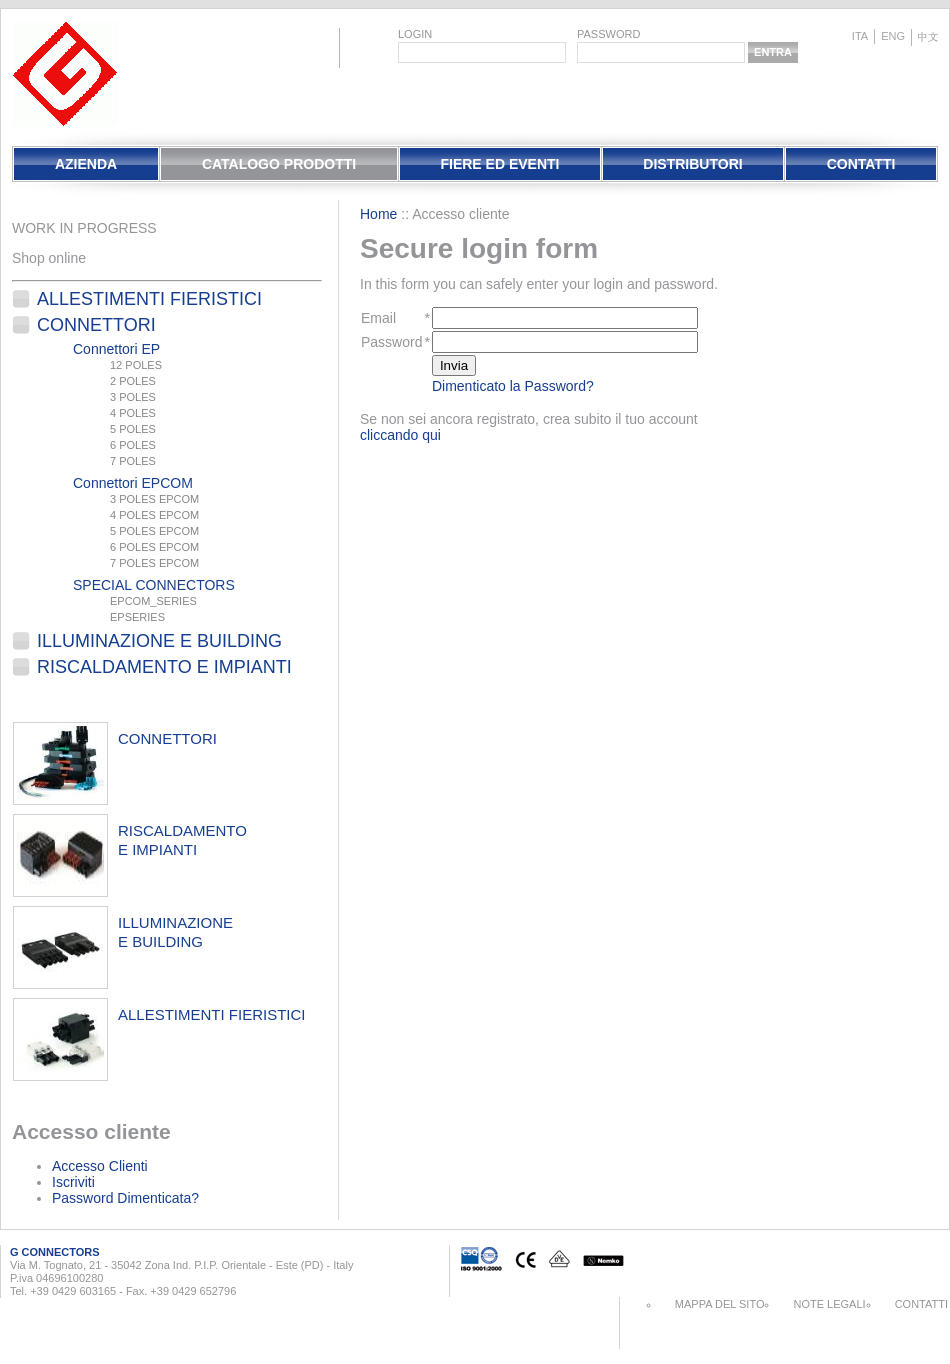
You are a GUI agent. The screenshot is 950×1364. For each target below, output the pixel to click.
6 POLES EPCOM (154, 547)
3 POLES (133, 397)
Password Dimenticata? (125, 1198)
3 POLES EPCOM (154, 499)
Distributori (692, 164)
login (415, 34)
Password (391, 342)
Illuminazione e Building (159, 641)
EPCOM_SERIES (153, 601)
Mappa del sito (720, 1304)
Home (378, 214)
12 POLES (136, 365)
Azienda (86, 164)
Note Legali (829, 1304)
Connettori (96, 325)
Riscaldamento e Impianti (164, 667)
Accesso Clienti (100, 1166)
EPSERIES (137, 617)
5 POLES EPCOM (154, 531)
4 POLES (133, 413)
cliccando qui (400, 435)
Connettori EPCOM (133, 483)
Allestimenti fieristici (149, 299)
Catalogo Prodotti (279, 164)
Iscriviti (73, 1182)
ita (860, 36)
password (608, 34)
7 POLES (133, 461)
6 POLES (133, 445)
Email (378, 318)
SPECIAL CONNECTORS (154, 585)
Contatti (861, 164)
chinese (928, 37)
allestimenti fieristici (212, 1014)
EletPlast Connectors (65, 74)
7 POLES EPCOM (154, 563)
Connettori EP (116, 349)
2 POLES (133, 381)
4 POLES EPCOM (154, 515)
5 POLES (133, 429)
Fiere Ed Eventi (499, 164)
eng (893, 36)
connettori (167, 738)
